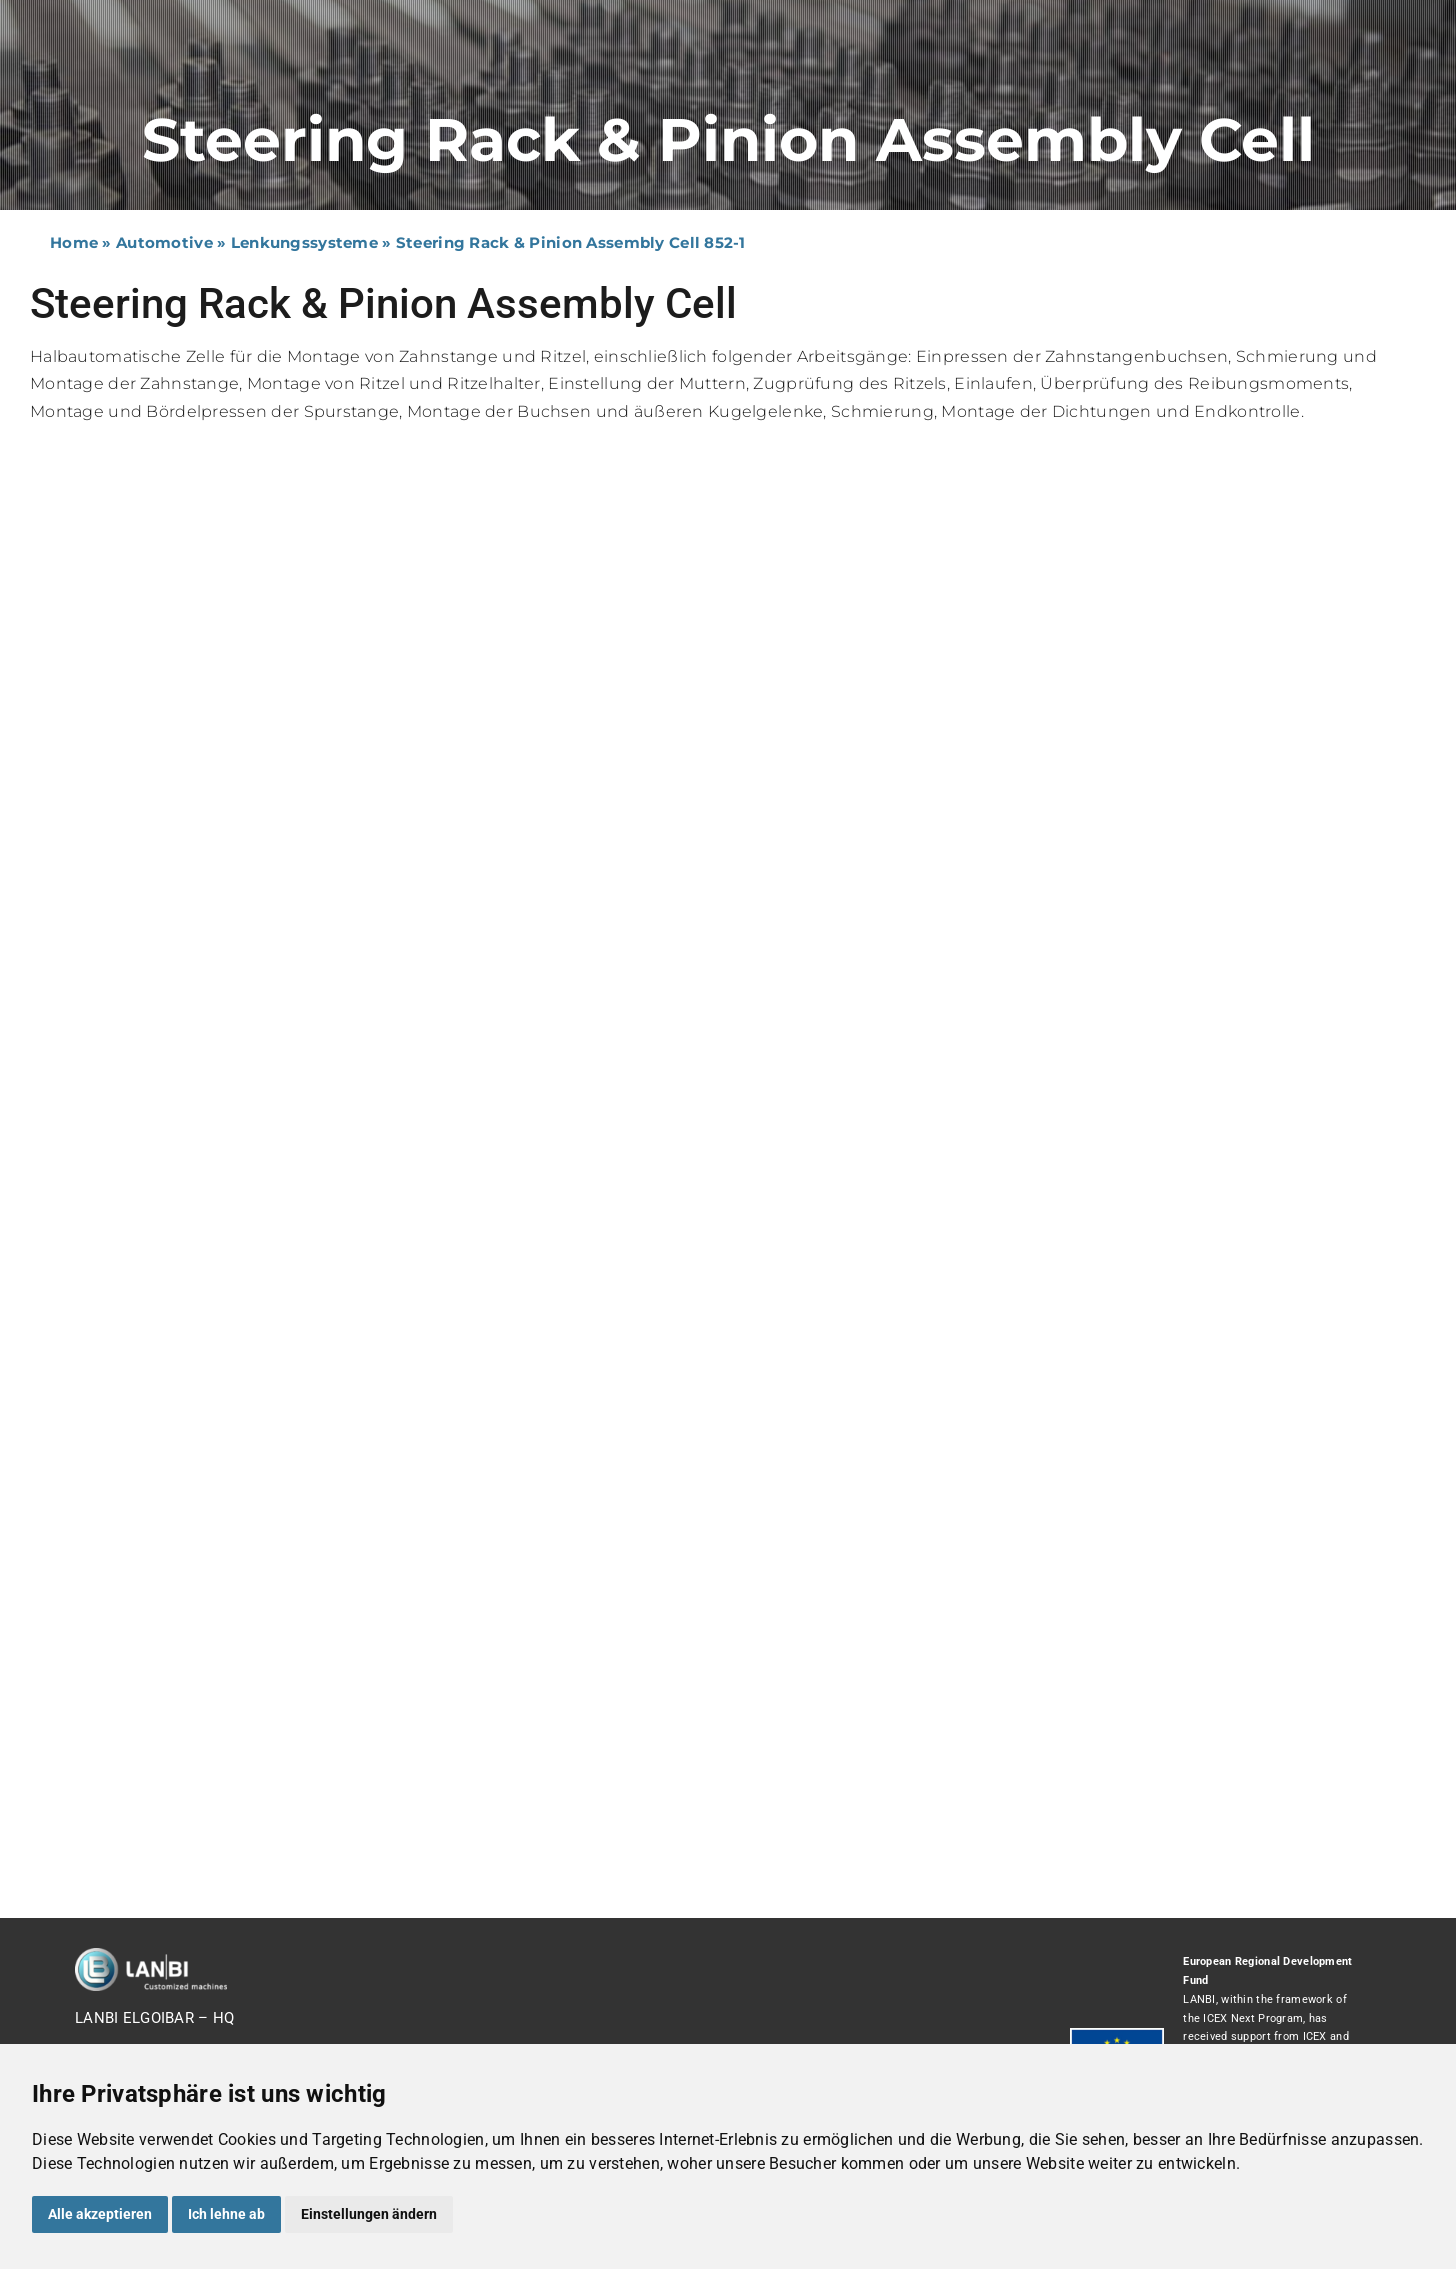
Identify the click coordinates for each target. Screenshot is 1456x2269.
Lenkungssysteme (304, 242)
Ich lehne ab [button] (226, 2214)
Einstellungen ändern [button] (369, 2214)
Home (74, 242)
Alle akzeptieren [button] (100, 2214)
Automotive (164, 242)
